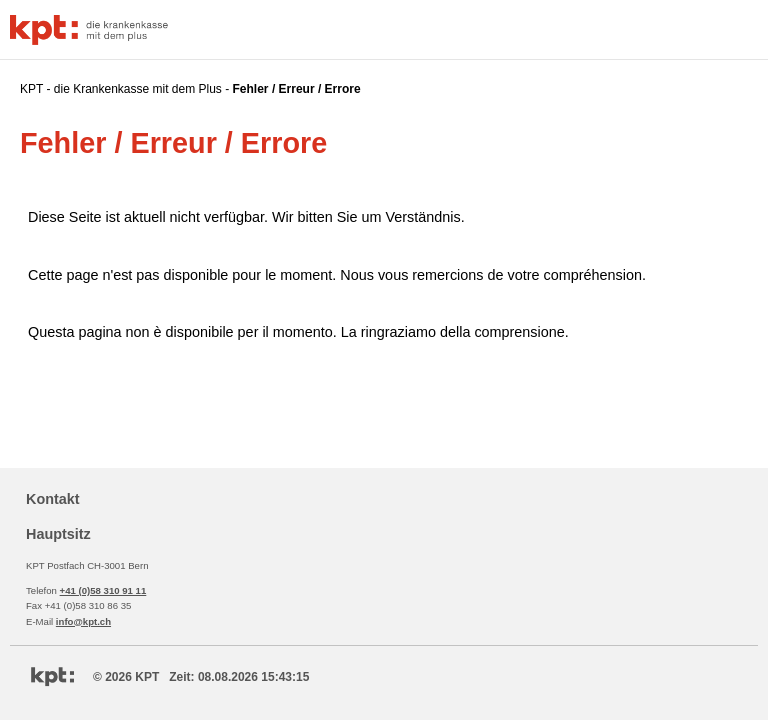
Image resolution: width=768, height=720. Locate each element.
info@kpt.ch (83, 621)
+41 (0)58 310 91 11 (103, 590)
